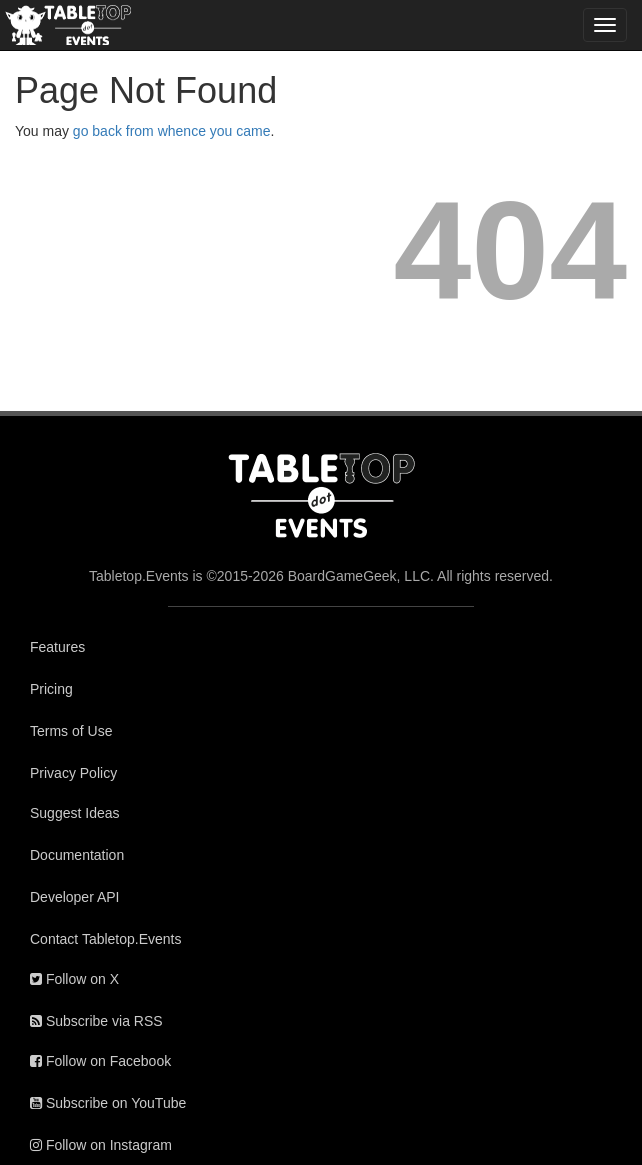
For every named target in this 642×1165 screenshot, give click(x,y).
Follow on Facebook (100, 1061)
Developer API (75, 897)
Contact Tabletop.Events (106, 939)
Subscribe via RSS (96, 1021)
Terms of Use (71, 731)
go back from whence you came (172, 131)
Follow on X (74, 979)
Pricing (51, 689)
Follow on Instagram (101, 1145)
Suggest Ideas (75, 813)
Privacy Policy (73, 773)
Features (57, 647)
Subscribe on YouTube (108, 1103)
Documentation (77, 855)
